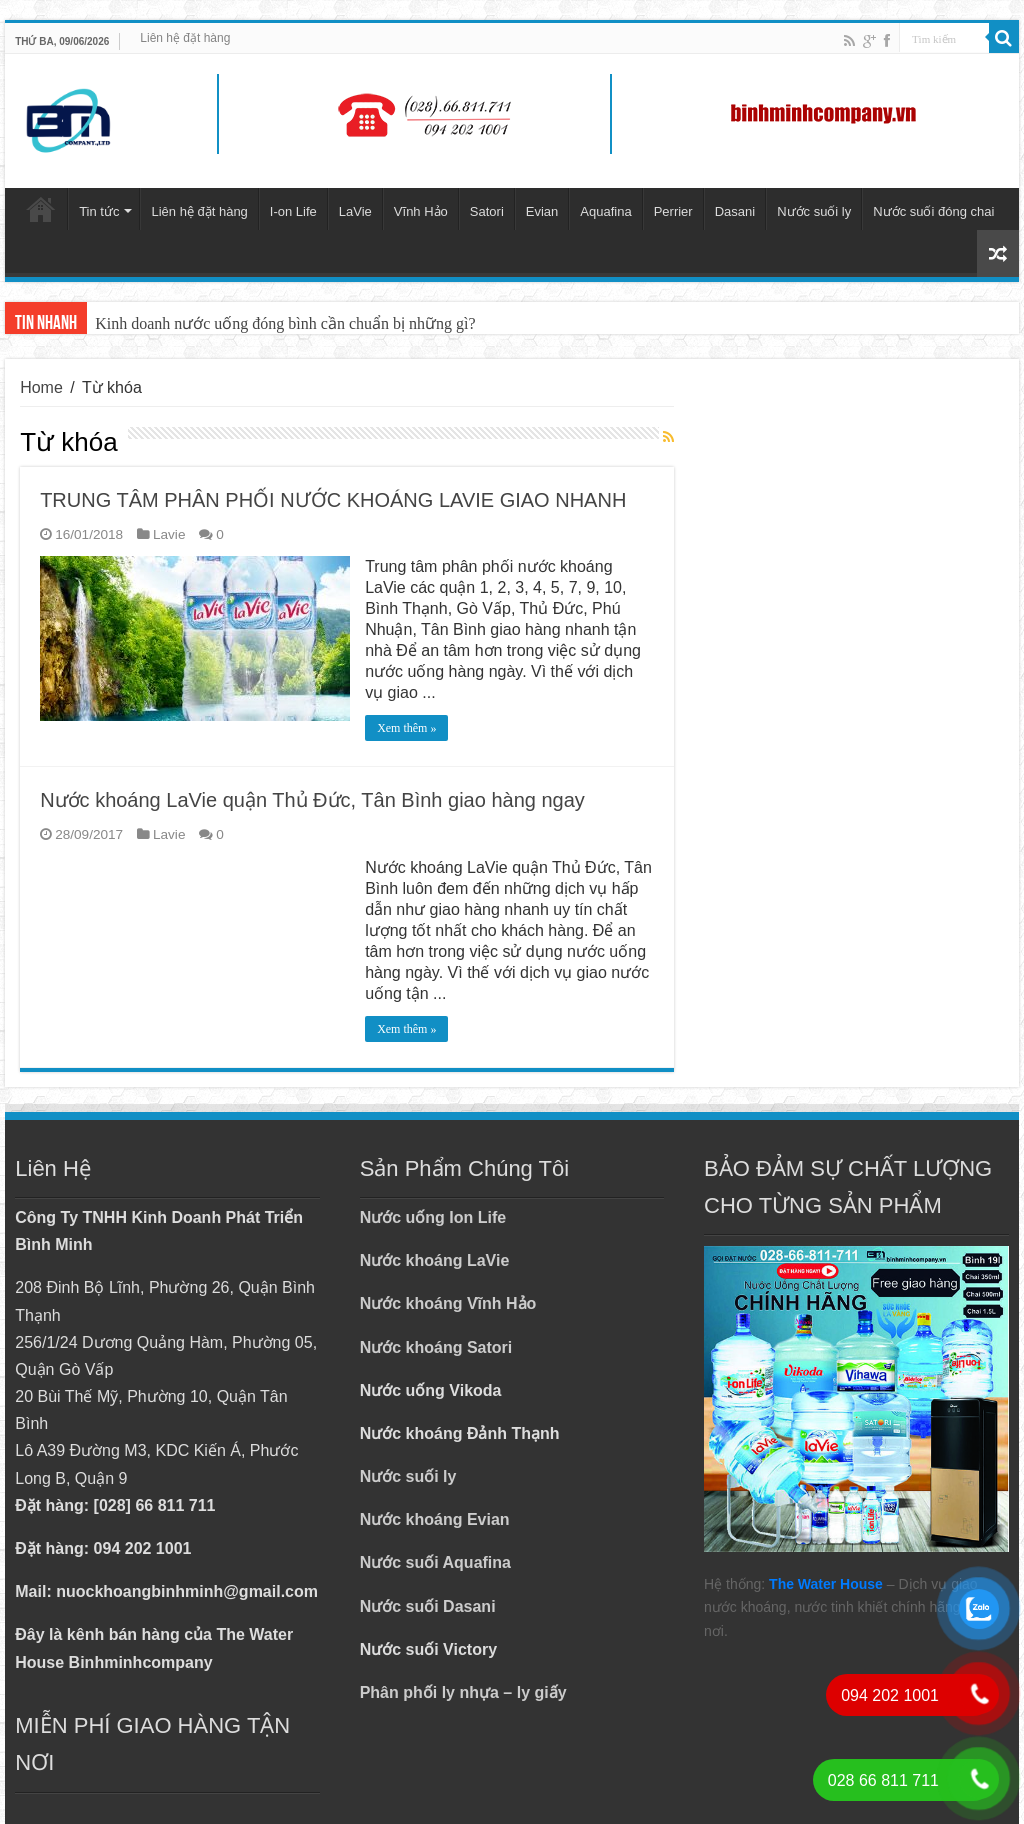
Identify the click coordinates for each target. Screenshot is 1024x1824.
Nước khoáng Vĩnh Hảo (448, 1303)
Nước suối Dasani (428, 1606)
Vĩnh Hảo (421, 211)
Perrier (673, 211)
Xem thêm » (406, 728)
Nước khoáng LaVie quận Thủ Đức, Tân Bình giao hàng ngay (312, 800)
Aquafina (605, 211)
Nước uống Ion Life (433, 1217)
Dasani (735, 211)
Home (41, 387)
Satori (487, 211)
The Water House (826, 1584)
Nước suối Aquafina (435, 1562)
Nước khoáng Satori (436, 1347)
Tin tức (99, 211)
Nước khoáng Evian (435, 1519)
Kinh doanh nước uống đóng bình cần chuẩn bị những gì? (285, 323)
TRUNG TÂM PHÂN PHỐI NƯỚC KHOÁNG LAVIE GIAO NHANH (333, 500)
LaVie (355, 211)
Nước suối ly (814, 211)
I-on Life (293, 211)
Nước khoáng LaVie (435, 1260)
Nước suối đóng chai (933, 211)
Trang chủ (41, 209)
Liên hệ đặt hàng (185, 38)
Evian (542, 211)
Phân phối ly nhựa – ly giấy (463, 1692)
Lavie (169, 534)
